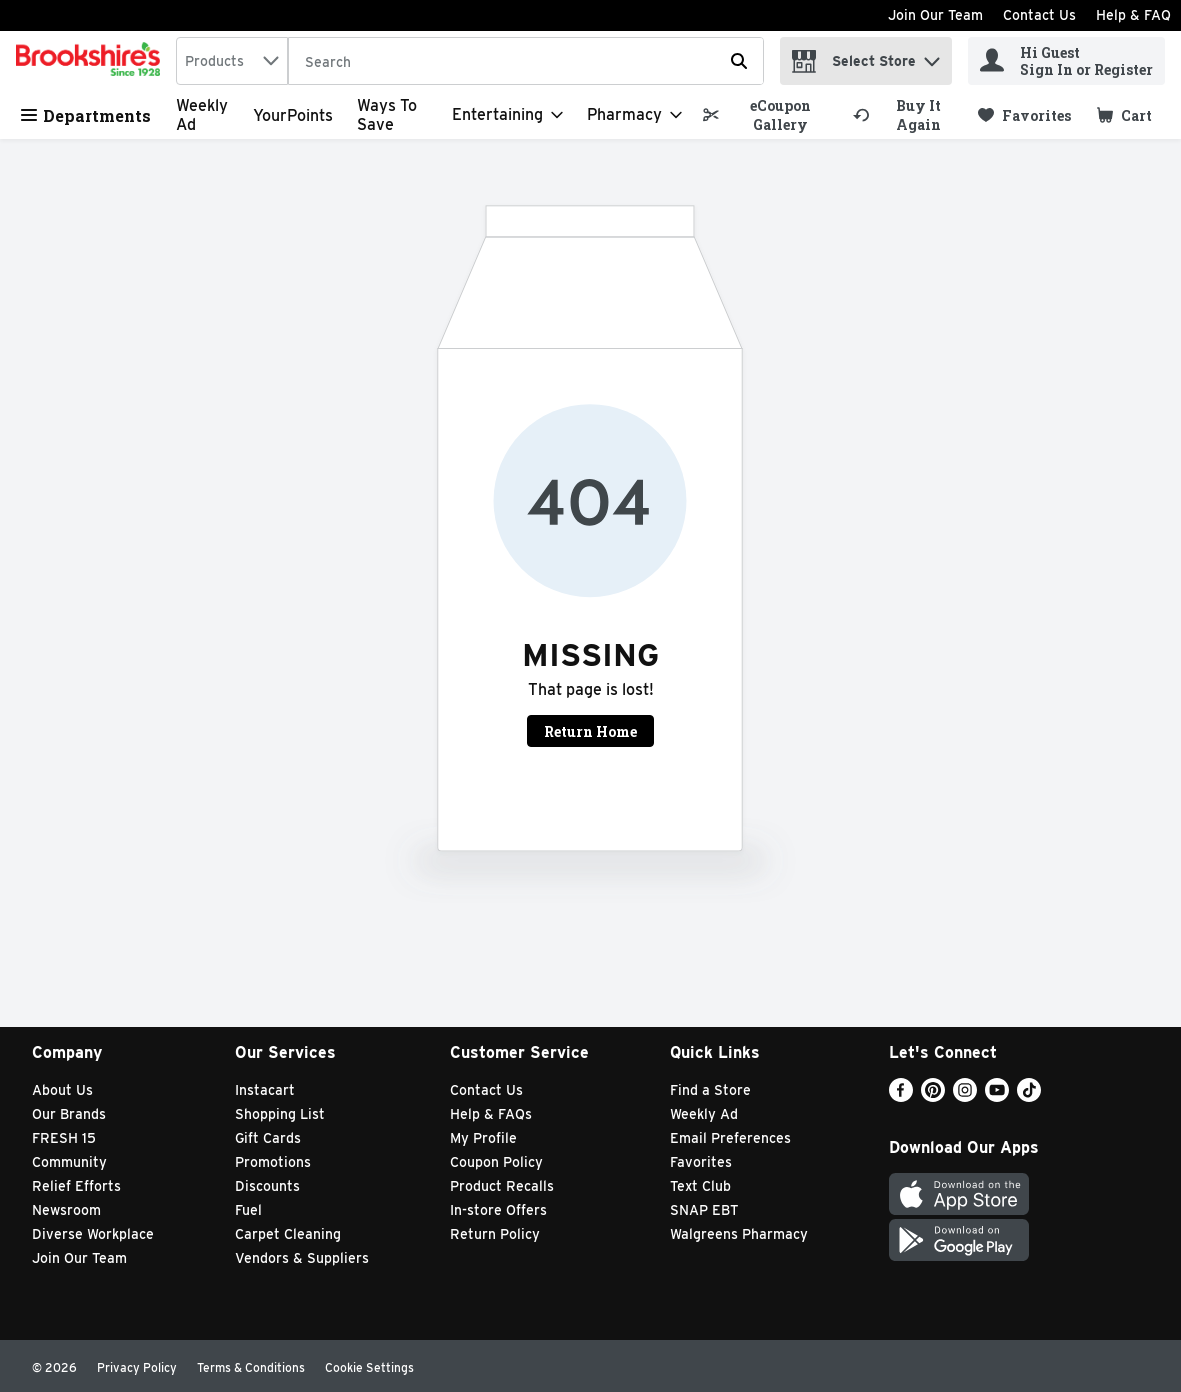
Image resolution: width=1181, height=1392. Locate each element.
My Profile (483, 1138)
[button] (932, 56)
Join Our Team (935, 15)
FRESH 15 (64, 1138)
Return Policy (495, 1234)
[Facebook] (901, 1096)
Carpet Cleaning (288, 1234)
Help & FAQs (491, 1114)
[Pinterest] (933, 1096)
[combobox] (232, 61)
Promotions (273, 1162)
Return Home (590, 731)
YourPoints (293, 115)
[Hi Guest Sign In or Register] (1066, 61)
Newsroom (66, 1210)
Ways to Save (387, 115)
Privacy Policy (137, 1367)
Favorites (701, 1162)
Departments (86, 115)
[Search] (526, 62)
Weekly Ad (704, 1114)
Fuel (248, 1210)
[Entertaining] (507, 115)
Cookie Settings (369, 1367)
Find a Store (710, 1090)
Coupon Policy (496, 1162)
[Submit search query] (739, 61)
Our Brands (69, 1114)
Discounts (267, 1186)
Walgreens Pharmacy (739, 1234)
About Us (62, 1090)
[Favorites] (1024, 115)
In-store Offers (498, 1210)
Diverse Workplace (93, 1234)
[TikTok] (1029, 1096)
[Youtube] (997, 1096)
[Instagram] (965, 1096)
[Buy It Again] (906, 115)
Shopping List (280, 1114)
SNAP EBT (704, 1210)
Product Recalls (502, 1186)
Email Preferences (730, 1138)
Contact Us (1039, 15)
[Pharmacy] (634, 115)
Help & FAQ (1133, 15)
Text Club (700, 1186)
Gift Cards (268, 1138)
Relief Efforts (76, 1186)
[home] (92, 61)
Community (69, 1162)
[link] (768, 115)
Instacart (265, 1090)
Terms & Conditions (251, 1367)
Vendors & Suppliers (302, 1258)
